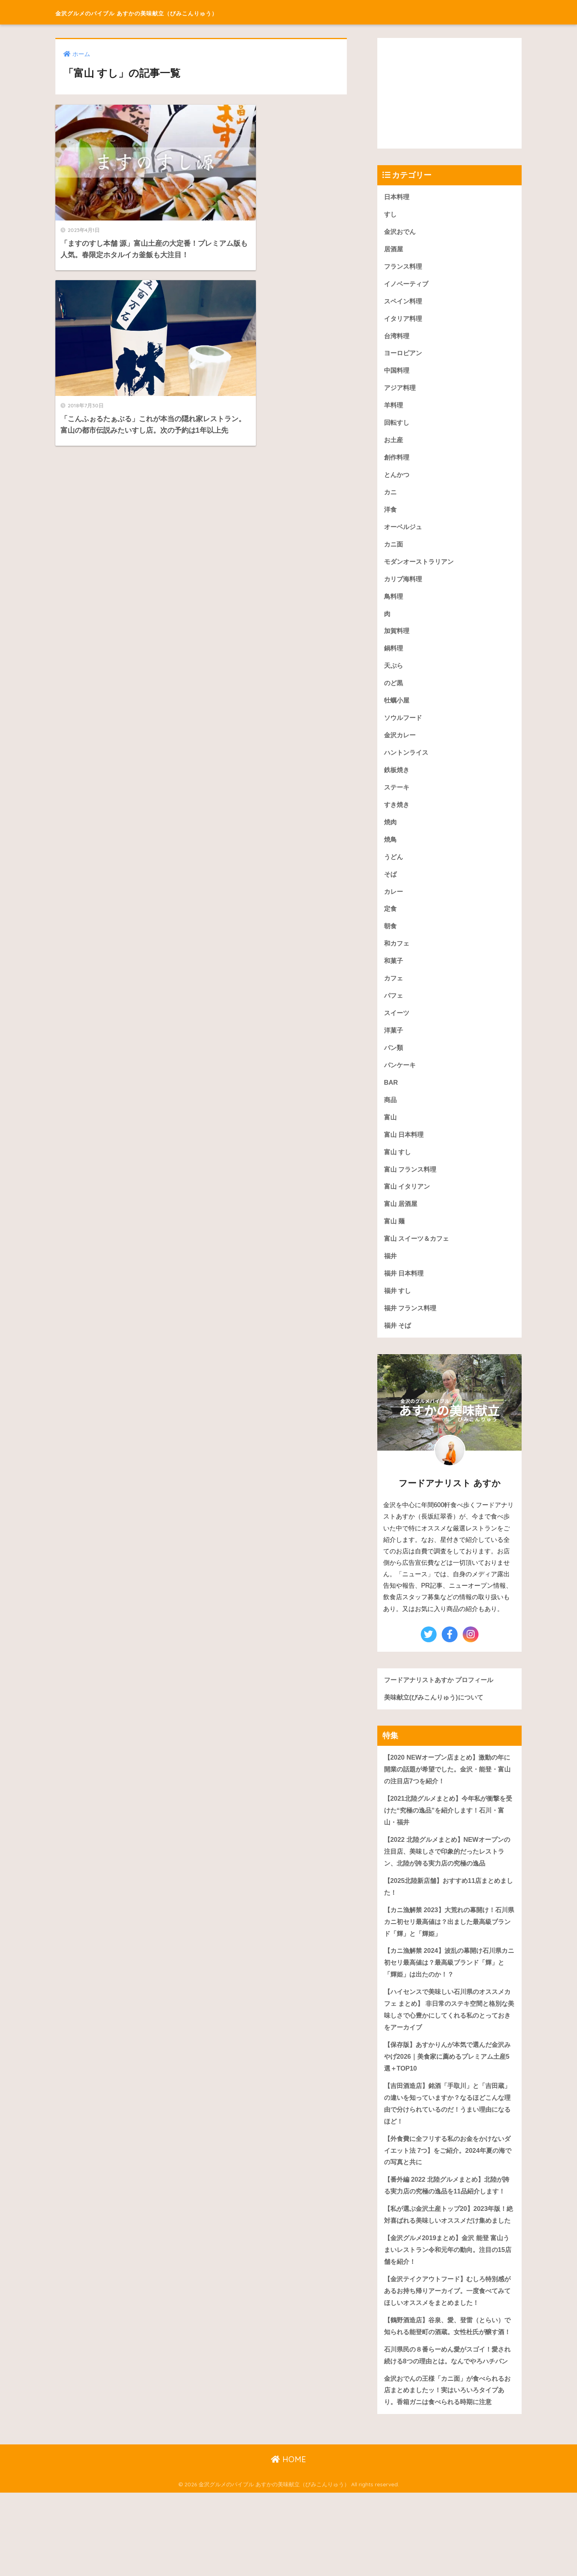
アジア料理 (401, 391)
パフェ (394, 1009)
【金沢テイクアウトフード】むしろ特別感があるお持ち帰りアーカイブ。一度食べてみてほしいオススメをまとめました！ (448, 2347)
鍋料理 (394, 656)
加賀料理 (397, 639)
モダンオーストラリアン (421, 568)
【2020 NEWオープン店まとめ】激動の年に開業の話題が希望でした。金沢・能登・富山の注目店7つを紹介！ (448, 1790)
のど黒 (394, 691)
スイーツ (397, 1027)
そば (390, 885)
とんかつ (397, 479)
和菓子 (394, 974)
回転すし (397, 426)
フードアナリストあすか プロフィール (442, 1700)
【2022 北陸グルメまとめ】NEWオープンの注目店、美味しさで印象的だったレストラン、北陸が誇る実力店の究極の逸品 (448, 1874)
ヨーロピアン (404, 356)
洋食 (390, 515)
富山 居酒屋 (402, 1221)
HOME (288, 2543)
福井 (390, 1274)
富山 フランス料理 (412, 1186)
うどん (394, 868)
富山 (390, 1133)
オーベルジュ (404, 532)
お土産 (394, 444)
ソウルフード (404, 727)
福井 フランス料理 (412, 1327)
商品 (390, 1115)
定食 (390, 921)
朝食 (390, 939)
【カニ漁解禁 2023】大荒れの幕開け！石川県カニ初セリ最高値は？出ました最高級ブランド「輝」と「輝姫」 (449, 1946)
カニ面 (394, 550)
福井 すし (398, 1309)
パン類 (394, 1062)
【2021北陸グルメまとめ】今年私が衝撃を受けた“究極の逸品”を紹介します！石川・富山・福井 (448, 1832)
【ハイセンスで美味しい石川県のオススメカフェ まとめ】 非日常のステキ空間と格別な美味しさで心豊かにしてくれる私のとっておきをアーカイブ (448, 2036)
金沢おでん (401, 232)
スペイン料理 (404, 303)
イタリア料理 (404, 320)
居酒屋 (394, 250)
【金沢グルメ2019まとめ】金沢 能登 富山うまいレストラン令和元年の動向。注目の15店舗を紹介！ (448, 2305)
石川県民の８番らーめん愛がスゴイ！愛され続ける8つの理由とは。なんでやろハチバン (448, 2431)
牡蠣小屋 (397, 709)
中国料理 (397, 373)
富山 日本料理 (405, 1151)
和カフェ (397, 956)
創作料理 (397, 462)
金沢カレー (401, 744)
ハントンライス (407, 762)
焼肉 (390, 833)
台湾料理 (397, 338)
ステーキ (397, 797)
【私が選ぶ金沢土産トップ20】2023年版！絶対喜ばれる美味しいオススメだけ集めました (449, 2263)
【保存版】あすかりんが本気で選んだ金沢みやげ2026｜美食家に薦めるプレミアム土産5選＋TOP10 (448, 2083)
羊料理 (394, 409)
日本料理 (397, 197)
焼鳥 (390, 850)
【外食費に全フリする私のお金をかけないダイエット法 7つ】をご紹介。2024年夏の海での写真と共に (448, 2179)
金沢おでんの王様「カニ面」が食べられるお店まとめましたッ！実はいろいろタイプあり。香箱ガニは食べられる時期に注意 (448, 2473)
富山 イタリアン (408, 1204)
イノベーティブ (407, 285)
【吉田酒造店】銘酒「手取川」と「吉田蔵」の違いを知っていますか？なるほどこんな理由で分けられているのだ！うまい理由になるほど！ (448, 2132)
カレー (394, 903)
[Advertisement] (449, 93)
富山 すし (398, 1168)
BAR (391, 1098)
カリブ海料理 (404, 585)
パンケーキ (401, 1080)
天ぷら (394, 674)
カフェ (394, 992)
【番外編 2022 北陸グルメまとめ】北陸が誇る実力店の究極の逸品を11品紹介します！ (447, 2221)
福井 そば (398, 1345)
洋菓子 (394, 1045)
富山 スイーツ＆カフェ (418, 1257)
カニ (390, 497)
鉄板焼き (397, 780)
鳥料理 (394, 603)
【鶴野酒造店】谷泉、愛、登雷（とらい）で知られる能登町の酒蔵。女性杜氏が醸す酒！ (448, 2389)
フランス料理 (404, 267)
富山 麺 (395, 1239)
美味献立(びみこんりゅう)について (436, 1717)
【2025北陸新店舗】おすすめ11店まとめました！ (449, 1910)
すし (390, 215)
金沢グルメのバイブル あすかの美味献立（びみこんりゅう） (188, 12)
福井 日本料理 (405, 1292)
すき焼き (397, 815)
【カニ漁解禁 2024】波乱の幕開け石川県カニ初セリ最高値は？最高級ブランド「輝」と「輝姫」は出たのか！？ (449, 1987)
